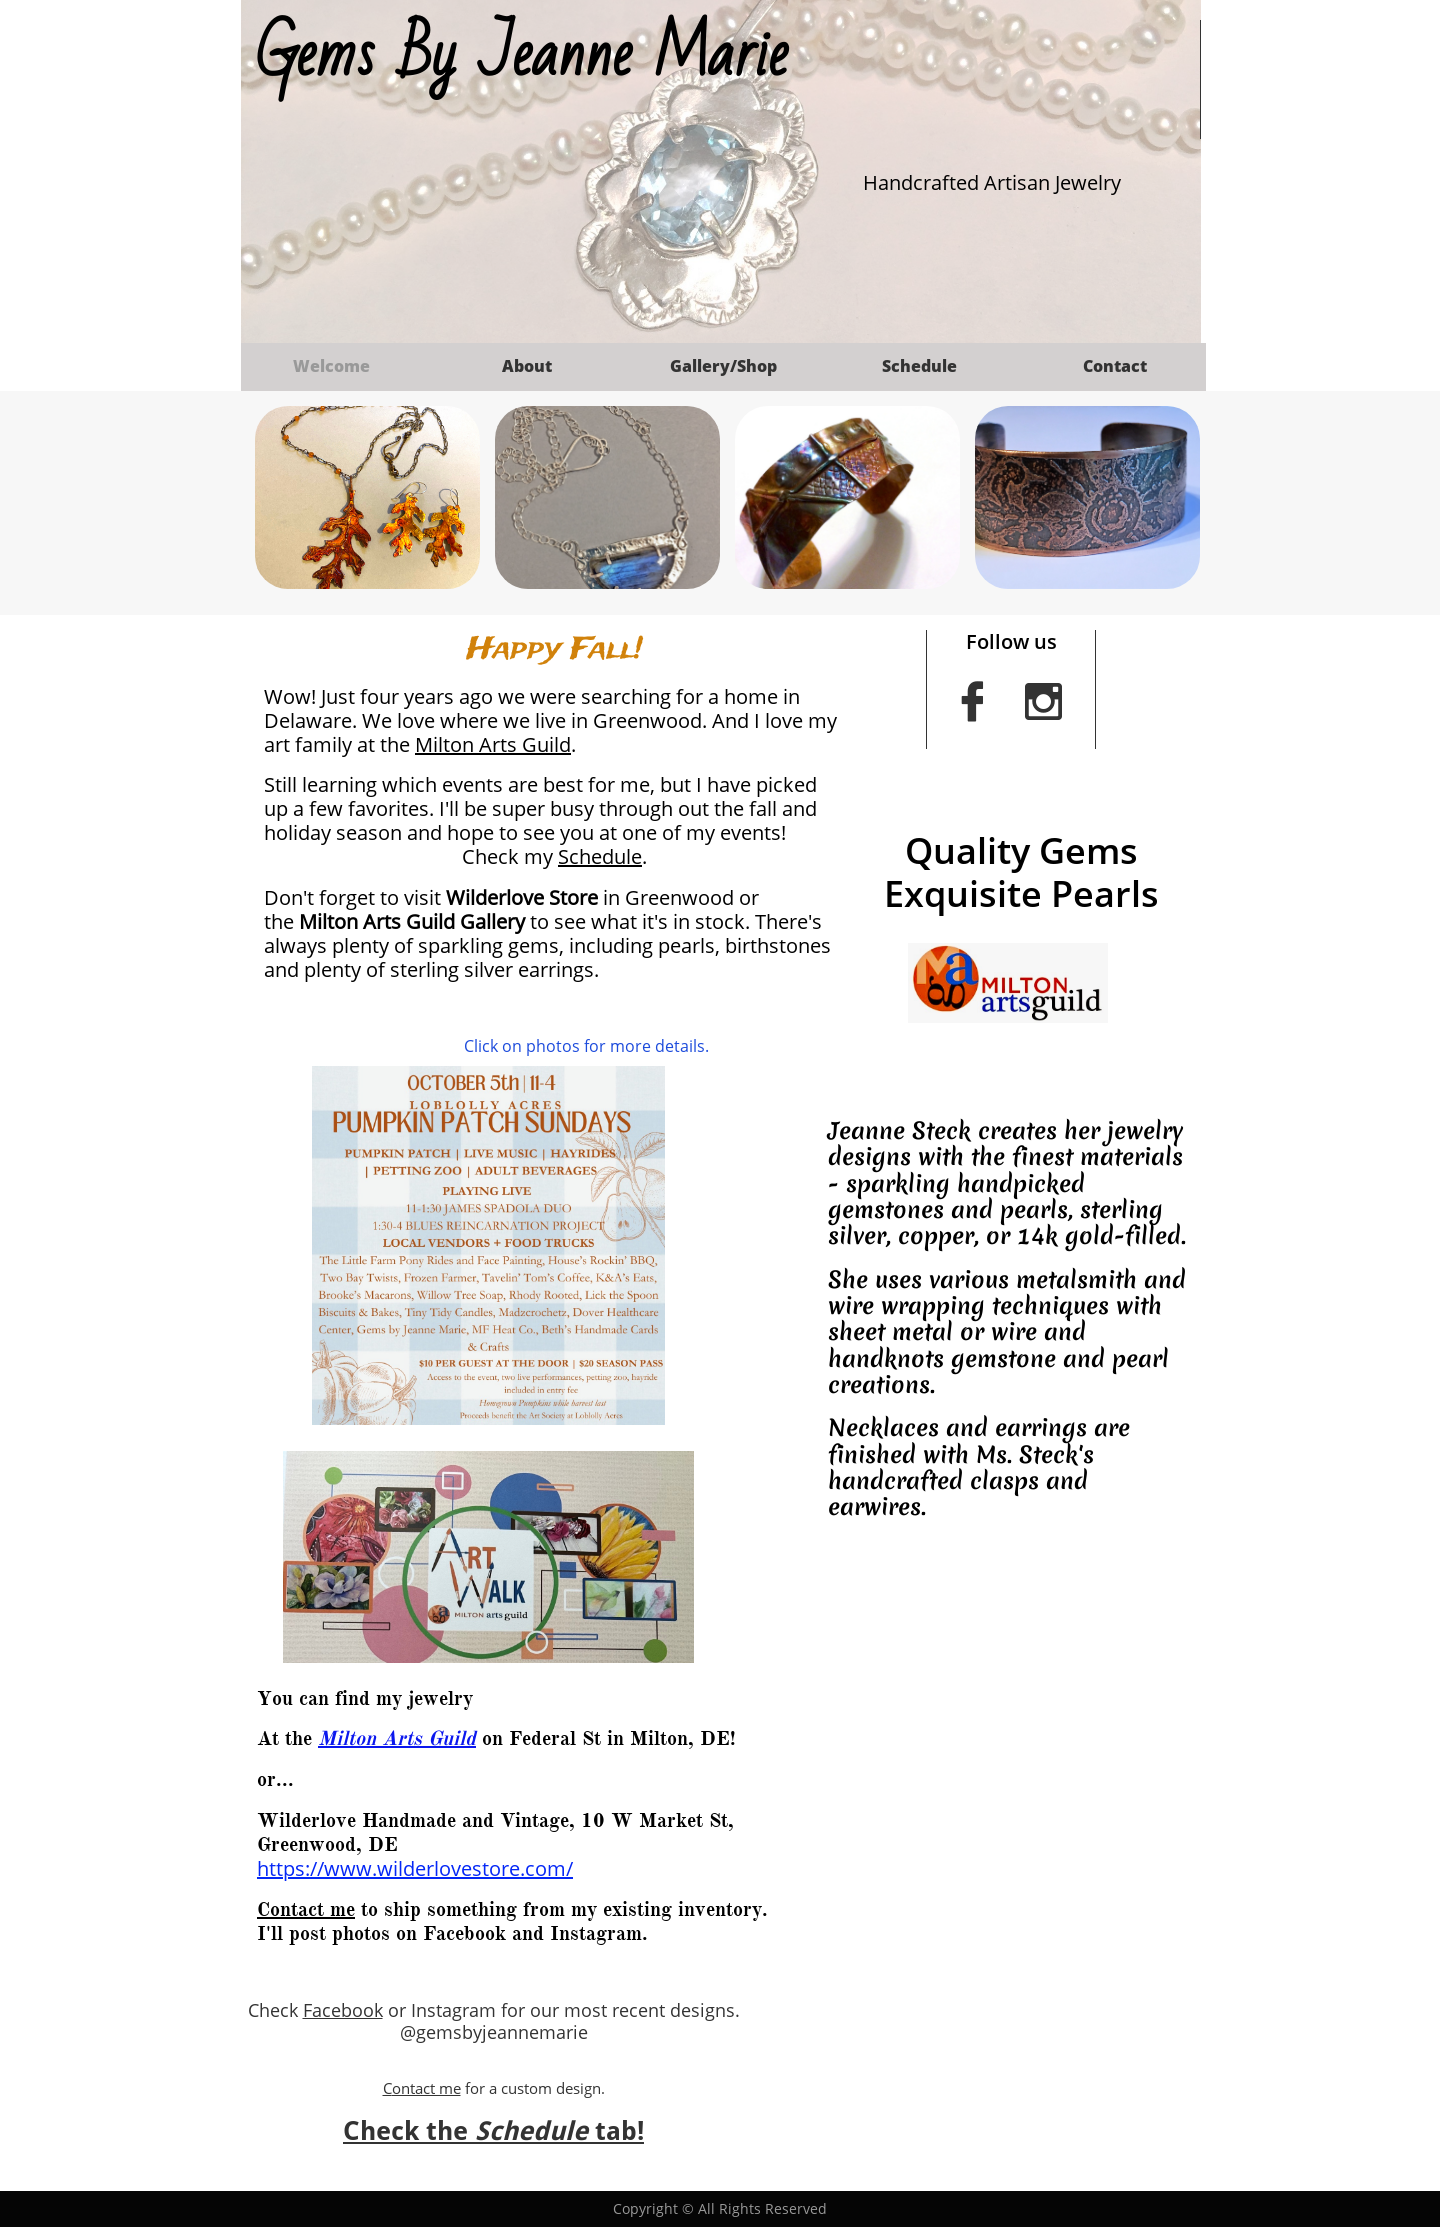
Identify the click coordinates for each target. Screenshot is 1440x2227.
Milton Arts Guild (493, 744)
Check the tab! (493, 2131)
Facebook (343, 2010)
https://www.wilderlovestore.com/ (415, 1868)
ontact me (426, 2088)
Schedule (600, 856)
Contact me (306, 1909)
